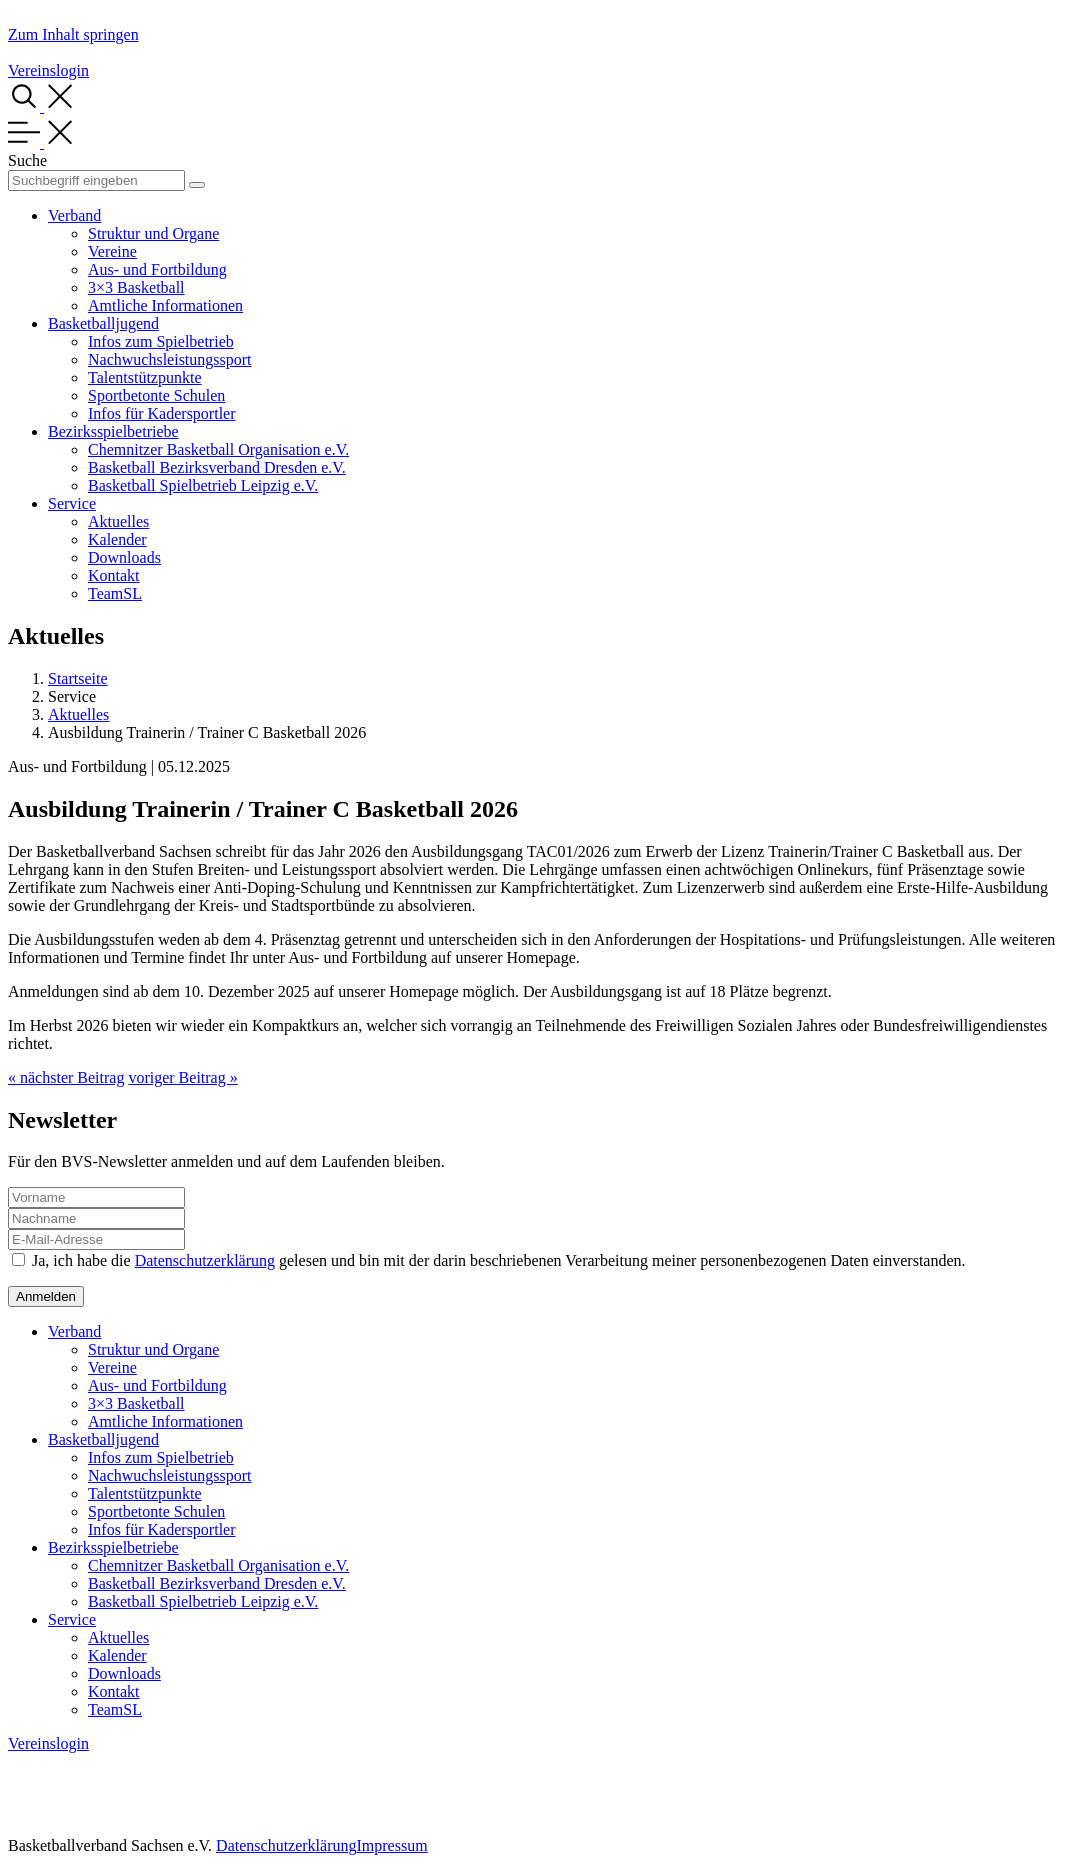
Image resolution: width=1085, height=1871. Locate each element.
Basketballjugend (103, 323)
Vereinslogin (48, 70)
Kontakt (114, 575)
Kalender (117, 539)
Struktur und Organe (153, 233)
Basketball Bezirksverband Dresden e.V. (217, 467)
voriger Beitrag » (182, 1077)
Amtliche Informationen (165, 305)
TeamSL (115, 593)
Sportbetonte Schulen (156, 395)
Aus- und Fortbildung (157, 269)
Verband (74, 215)
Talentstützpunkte (145, 377)
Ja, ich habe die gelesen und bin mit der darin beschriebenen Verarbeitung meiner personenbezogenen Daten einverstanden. (499, 1260)
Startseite (78, 678)
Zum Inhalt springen (73, 34)
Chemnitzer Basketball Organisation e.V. (218, 449)
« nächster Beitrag (66, 1077)
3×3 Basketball (136, 287)
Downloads (124, 557)
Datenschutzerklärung (205, 1260)
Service (72, 503)
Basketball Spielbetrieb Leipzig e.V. (203, 485)
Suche (27, 160)
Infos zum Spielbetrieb (161, 341)
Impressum (391, 1845)
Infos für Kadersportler (162, 413)
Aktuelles (118, 521)
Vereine (112, 251)
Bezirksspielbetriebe (113, 431)
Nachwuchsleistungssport (170, 359)
